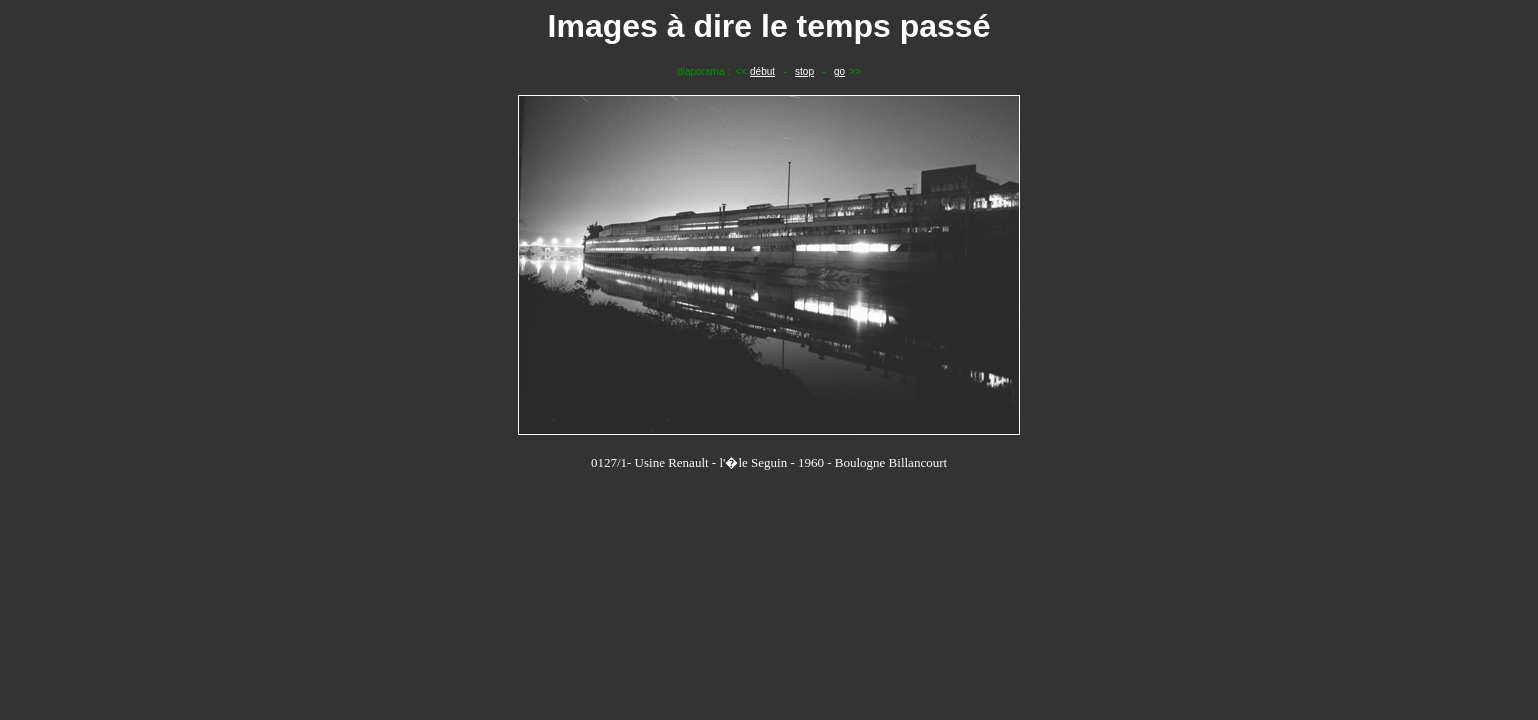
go (839, 71)
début (762, 71)
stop (804, 71)
